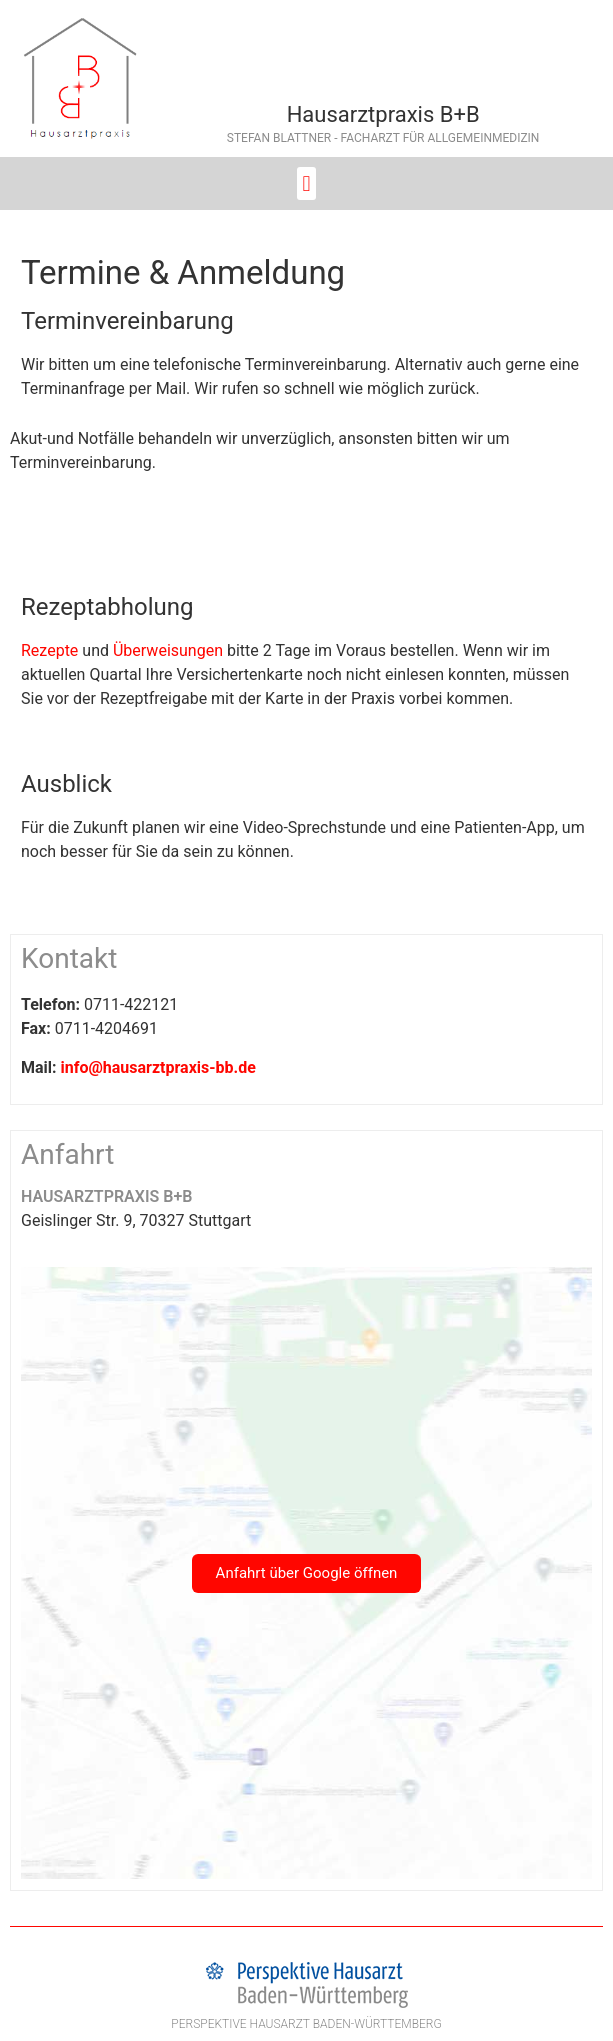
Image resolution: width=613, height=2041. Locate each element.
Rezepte (49, 650)
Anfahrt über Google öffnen (307, 1573)
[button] (306, 183)
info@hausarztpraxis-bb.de (158, 1067)
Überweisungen (168, 650)
